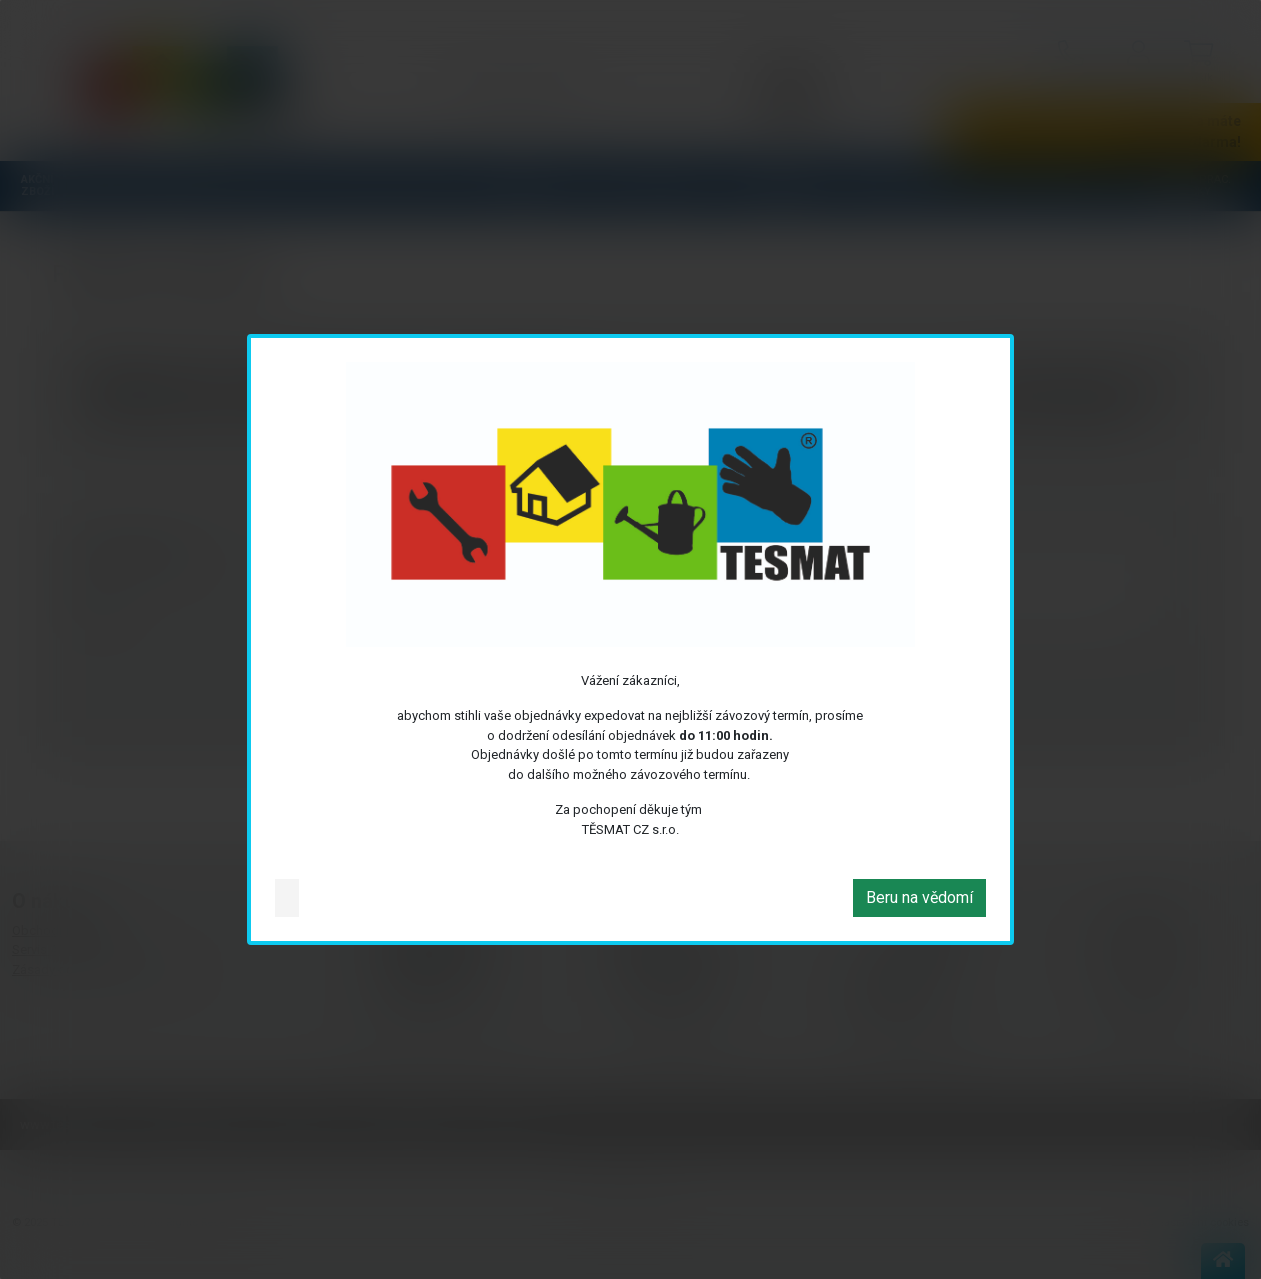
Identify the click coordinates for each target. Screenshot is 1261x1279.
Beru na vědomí (919, 897)
